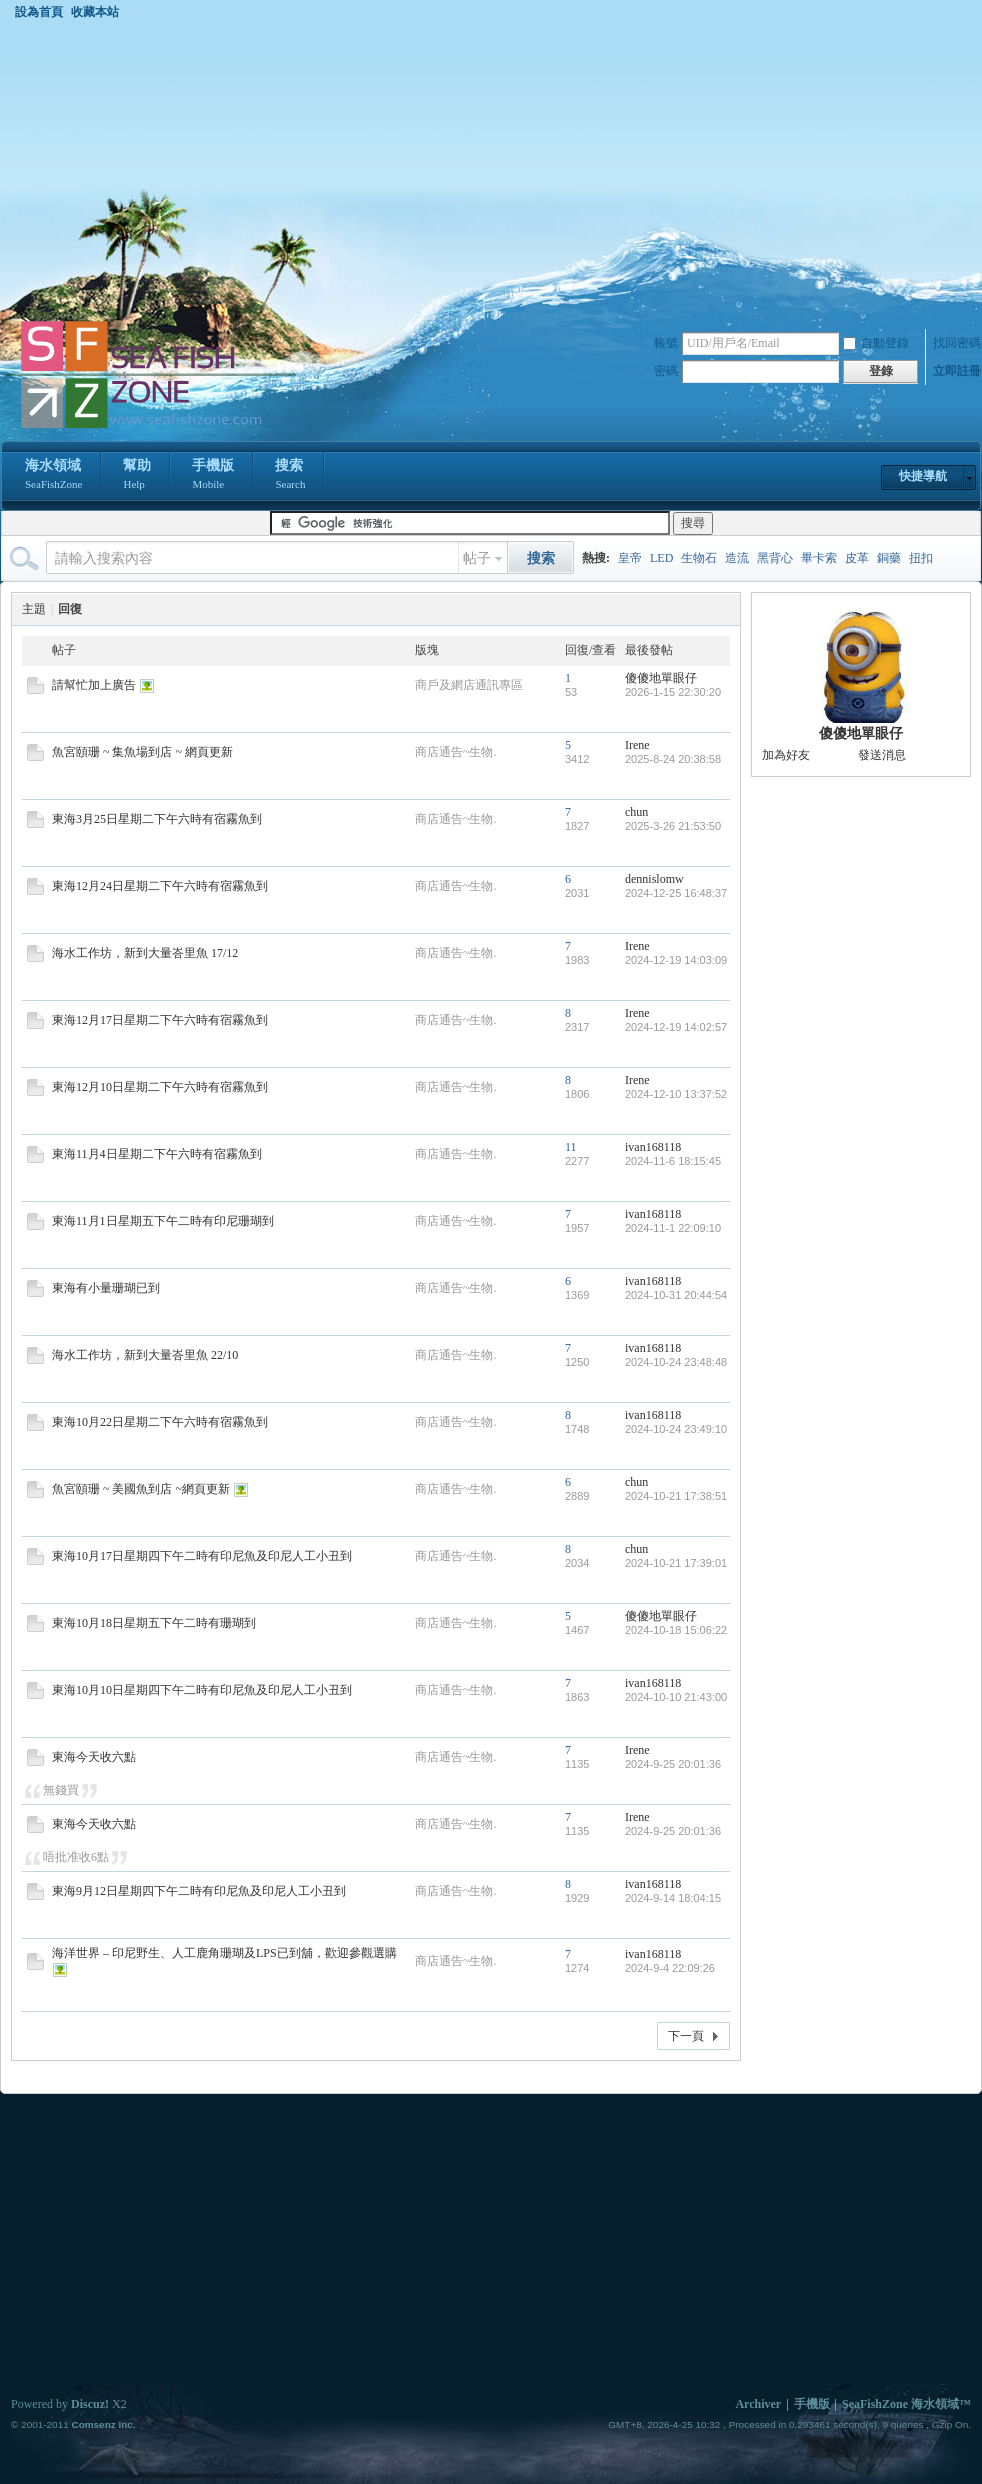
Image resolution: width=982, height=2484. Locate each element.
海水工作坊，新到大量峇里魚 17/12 (145, 953)
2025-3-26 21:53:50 (673, 826)
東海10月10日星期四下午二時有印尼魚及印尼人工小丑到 (202, 1690)
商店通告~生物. (456, 752)
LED (661, 558)
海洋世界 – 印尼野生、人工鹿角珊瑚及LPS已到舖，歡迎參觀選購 (224, 1953)
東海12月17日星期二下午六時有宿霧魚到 (160, 1020)
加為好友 (786, 755)
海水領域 (53, 476)
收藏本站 (95, 12)
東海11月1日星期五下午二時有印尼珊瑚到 (163, 1221)
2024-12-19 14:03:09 (676, 960)
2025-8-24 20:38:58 (673, 759)
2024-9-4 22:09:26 (670, 1968)
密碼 (666, 371)
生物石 (699, 558)
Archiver (758, 2404)
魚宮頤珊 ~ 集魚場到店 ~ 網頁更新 (142, 752)
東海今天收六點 (94, 1757)
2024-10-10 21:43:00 (676, 1697)
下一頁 (686, 2036)
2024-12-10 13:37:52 (676, 1094)
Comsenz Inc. (103, 2424)
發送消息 (882, 755)
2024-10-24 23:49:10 (676, 1429)
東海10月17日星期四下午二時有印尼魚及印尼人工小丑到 (202, 1556)
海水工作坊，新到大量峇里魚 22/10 (145, 1355)
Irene (637, 745)
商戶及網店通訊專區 (469, 685)
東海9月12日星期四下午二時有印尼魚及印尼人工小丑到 (199, 1891)
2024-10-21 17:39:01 (676, 1563)
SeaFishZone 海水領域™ (906, 2404)
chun (636, 812)
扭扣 (921, 558)
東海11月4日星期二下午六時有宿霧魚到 (157, 1154)
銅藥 (889, 558)
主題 (34, 609)
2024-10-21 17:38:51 (676, 1496)
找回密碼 (957, 343)
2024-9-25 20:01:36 (673, 1764)
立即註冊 (957, 371)
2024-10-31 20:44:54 (676, 1295)
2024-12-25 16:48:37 (676, 893)
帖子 (477, 558)
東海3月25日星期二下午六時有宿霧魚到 (157, 819)
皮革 (857, 558)
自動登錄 (876, 343)
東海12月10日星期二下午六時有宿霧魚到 (160, 1087)
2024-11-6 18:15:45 (673, 1161)
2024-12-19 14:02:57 (676, 1027)
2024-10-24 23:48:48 (676, 1362)
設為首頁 (39, 12)
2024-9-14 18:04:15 (673, 1898)
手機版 (213, 476)
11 (571, 1147)
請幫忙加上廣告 (94, 685)
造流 (737, 558)
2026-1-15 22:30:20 (673, 692)
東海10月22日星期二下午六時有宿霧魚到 (160, 1422)
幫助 (137, 476)
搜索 (290, 476)
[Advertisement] (491, 169)
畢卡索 (819, 558)
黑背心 (775, 558)
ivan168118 (653, 1147)
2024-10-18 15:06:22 (676, 1630)
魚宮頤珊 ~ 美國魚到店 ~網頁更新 (141, 1489)
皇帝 (630, 558)
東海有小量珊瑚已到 (106, 1288)
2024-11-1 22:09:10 (673, 1228)
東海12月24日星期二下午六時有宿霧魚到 (160, 886)
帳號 (666, 343)
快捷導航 (923, 476)
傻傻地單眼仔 (661, 678)
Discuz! (90, 2404)
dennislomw (654, 879)
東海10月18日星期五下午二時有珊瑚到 (154, 1623)
